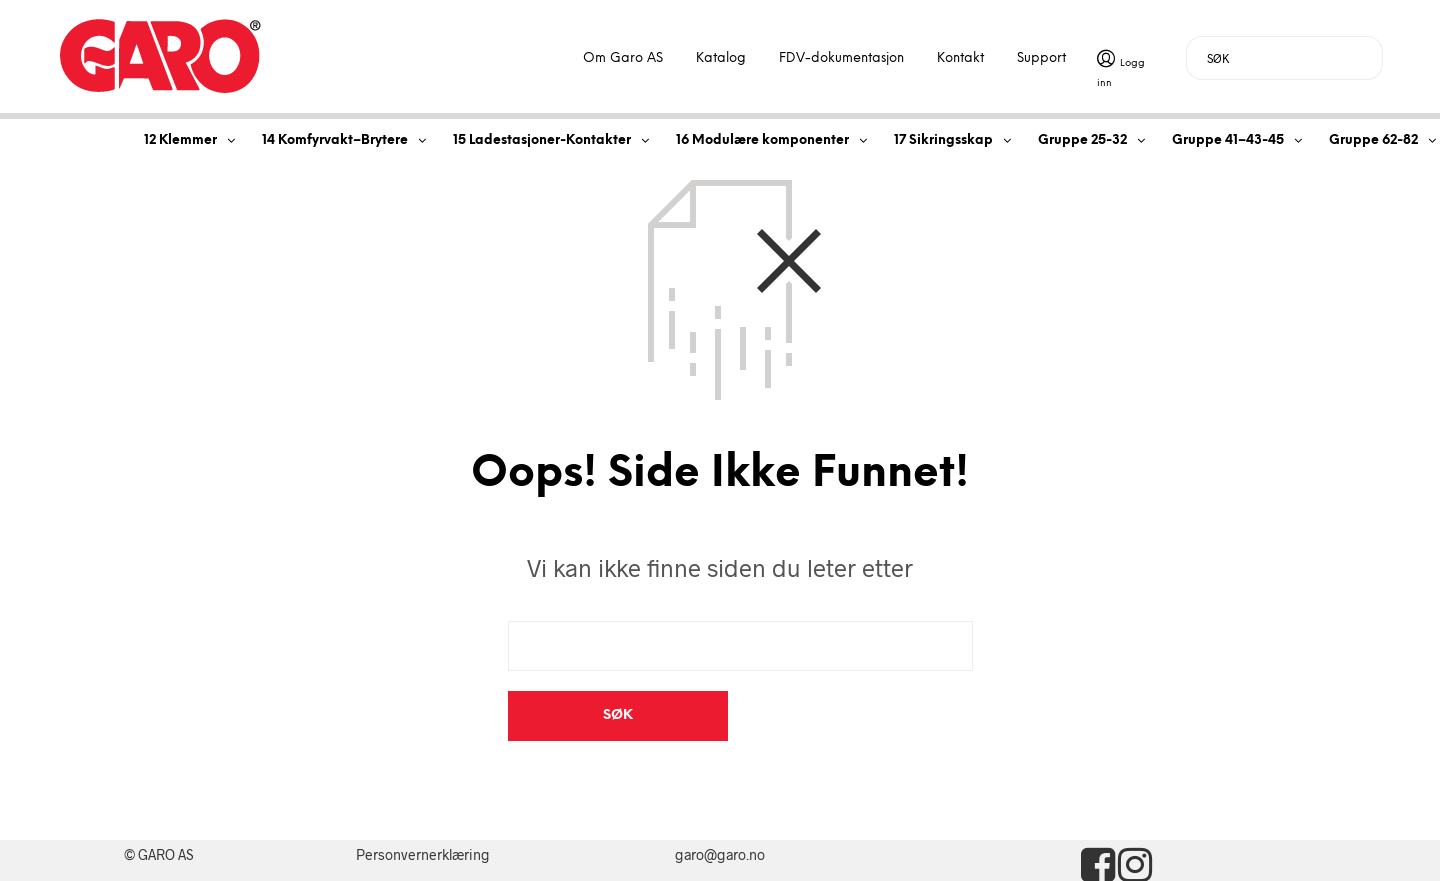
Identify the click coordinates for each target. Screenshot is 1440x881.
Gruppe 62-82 (1373, 140)
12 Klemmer (180, 140)
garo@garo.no (720, 804)
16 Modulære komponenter (762, 140)
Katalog (721, 58)
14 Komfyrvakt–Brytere (335, 140)
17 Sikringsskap (943, 140)
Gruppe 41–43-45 (1228, 140)
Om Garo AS (623, 58)
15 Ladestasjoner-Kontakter (542, 140)
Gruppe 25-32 (1082, 140)
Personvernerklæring (423, 804)
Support (1041, 58)
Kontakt (960, 58)
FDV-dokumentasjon (841, 58)
